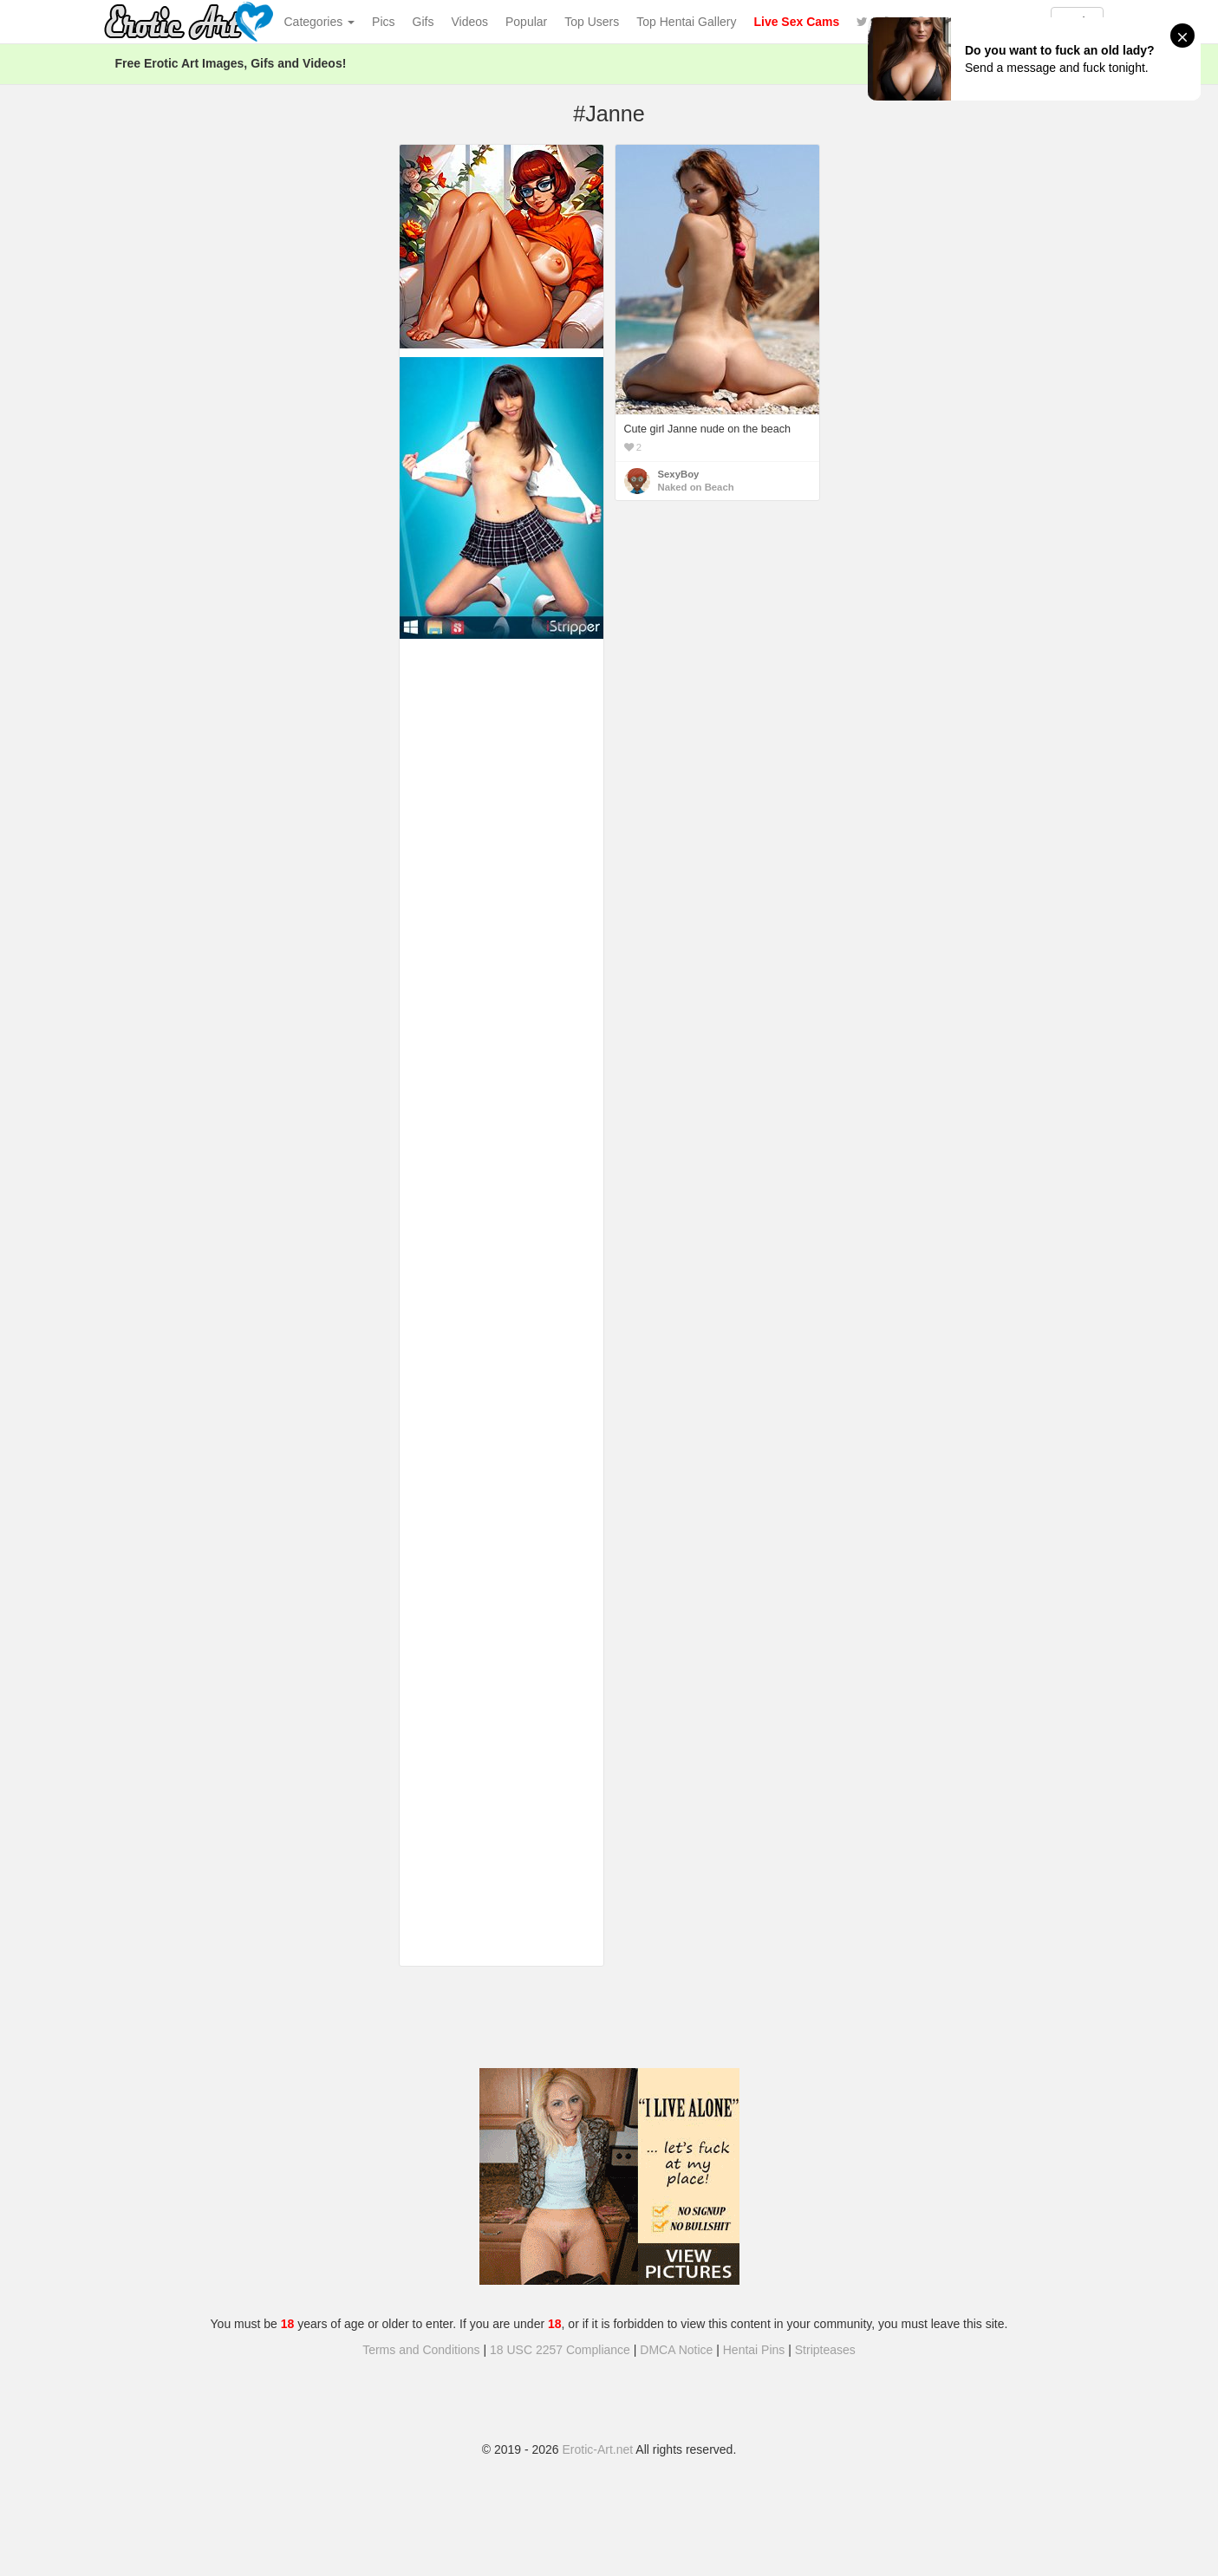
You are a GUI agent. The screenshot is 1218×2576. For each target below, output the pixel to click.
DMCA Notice (676, 2350)
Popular (526, 22)
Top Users (591, 22)
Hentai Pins (754, 2350)
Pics (383, 22)
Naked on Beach (696, 487)
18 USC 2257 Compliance (560, 2350)
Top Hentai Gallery (686, 22)
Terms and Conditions (420, 2350)
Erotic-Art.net (598, 2449)
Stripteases (825, 2350)
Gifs (423, 22)
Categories (319, 22)
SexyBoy (679, 474)
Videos (469, 22)
